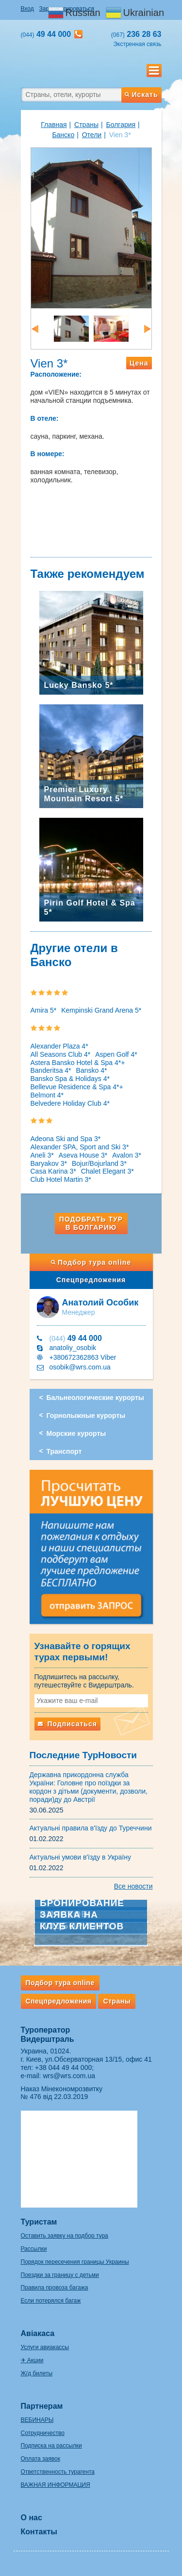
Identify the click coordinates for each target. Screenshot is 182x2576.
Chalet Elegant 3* (107, 1171)
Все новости (133, 1886)
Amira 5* (44, 1010)
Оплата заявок (40, 2458)
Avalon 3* (126, 1155)
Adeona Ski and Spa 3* (66, 1139)
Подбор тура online (91, 1262)
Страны (86, 124)
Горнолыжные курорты (86, 1415)
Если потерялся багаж (51, 2300)
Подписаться (67, 1724)
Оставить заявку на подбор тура (64, 2235)
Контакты (39, 2532)
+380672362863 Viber (83, 1357)
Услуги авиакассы (45, 2347)
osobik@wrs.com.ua (80, 1367)
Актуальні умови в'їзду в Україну (81, 1857)
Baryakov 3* (49, 1163)
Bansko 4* (91, 1070)
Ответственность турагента (58, 2471)
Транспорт (64, 1451)
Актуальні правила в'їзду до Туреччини (91, 1828)
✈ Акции (32, 2360)
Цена (139, 363)
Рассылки (34, 2248)
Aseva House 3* (83, 1155)
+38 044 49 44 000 (63, 2067)
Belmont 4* (47, 1095)
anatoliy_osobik (73, 1348)
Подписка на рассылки (51, 2445)
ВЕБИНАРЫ (37, 2420)
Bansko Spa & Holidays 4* (70, 1078)
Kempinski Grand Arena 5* (101, 1010)
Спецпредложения (91, 1280)
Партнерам (42, 2406)
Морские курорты (76, 1433)
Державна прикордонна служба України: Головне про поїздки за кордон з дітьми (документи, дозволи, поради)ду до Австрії (89, 1787)
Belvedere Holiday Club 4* (70, 1103)
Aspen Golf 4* (116, 1054)
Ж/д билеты (37, 2373)
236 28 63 (136, 34)
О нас (31, 2517)
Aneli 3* (42, 1155)
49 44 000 (76, 1338)
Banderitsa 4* (51, 1070)
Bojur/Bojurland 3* (99, 1163)
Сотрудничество (43, 2433)
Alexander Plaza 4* (59, 1046)
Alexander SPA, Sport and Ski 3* (80, 1147)
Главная (53, 124)
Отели (91, 135)
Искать (141, 94)
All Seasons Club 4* (61, 1054)
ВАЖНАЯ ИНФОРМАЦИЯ (55, 2484)
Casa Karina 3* (53, 1171)
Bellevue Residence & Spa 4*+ (77, 1087)
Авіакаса (38, 2333)
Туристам (39, 2222)
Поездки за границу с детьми (60, 2275)
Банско (63, 135)
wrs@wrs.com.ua (69, 2076)
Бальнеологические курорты (95, 1397)
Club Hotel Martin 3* (61, 1179)
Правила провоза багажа (54, 2287)
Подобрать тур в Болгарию (91, 1223)
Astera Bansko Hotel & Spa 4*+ (78, 1062)
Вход (27, 8)
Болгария (121, 124)
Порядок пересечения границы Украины (75, 2261)
